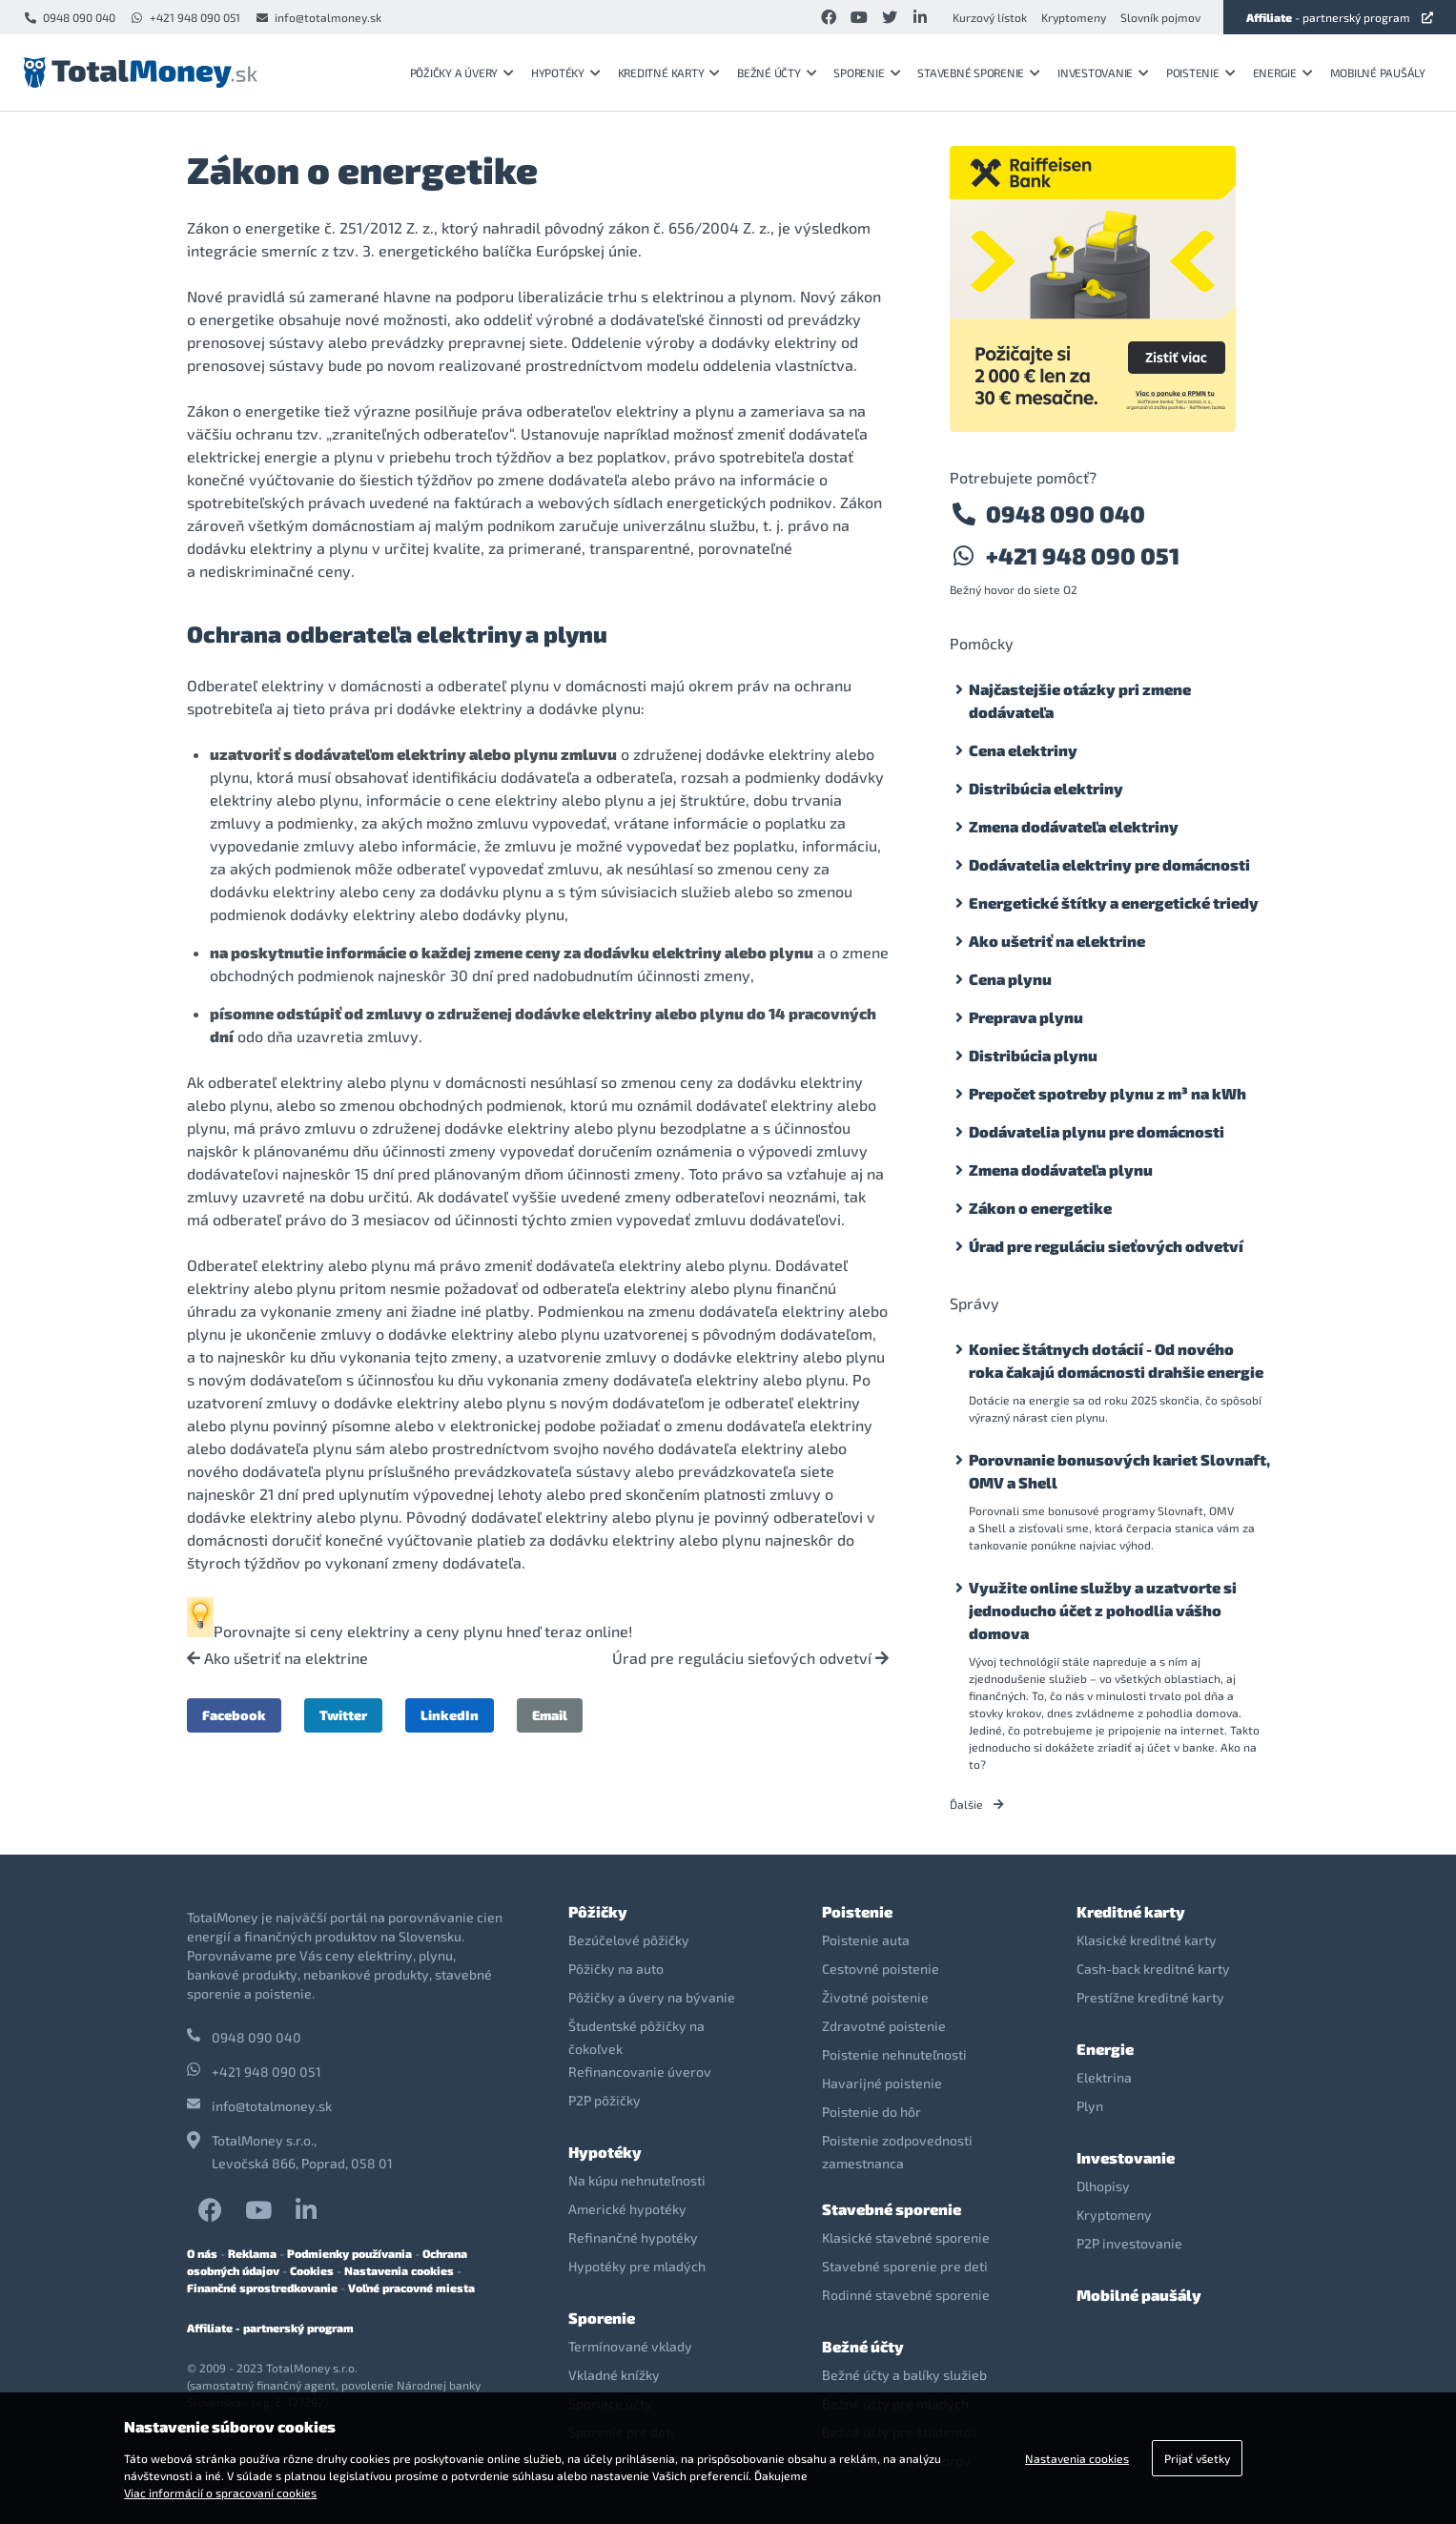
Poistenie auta (866, 1940)
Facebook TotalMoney (210, 2210)
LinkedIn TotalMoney (306, 2210)
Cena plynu (1010, 979)
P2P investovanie (1129, 2243)
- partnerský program (1339, 17)
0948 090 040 (69, 17)
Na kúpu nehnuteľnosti (637, 2180)
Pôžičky (597, 1911)
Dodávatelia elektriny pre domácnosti (1109, 864)
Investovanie (1103, 72)
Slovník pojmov (1160, 17)
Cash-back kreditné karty (1153, 1968)
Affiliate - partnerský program (270, 2327)
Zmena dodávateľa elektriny (1074, 826)
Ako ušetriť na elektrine (277, 1658)
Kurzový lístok (990, 17)
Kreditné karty (669, 72)
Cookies (312, 2270)
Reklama (252, 2253)
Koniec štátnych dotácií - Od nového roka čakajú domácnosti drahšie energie (1116, 1360)
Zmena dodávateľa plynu (1061, 1169)
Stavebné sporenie (978, 72)
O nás (202, 2253)
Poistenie (1201, 72)
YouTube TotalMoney (258, 2210)
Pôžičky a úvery (462, 72)
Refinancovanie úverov (639, 2071)
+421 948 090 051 (185, 17)
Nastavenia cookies (399, 2270)
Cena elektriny (1023, 750)
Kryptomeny (1073, 17)
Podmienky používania (349, 2253)
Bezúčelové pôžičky (628, 1940)
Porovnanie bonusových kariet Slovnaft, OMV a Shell (1119, 1470)
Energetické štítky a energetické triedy (1114, 902)
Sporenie (866, 72)
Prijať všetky (1197, 2458)
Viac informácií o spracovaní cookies (220, 2492)
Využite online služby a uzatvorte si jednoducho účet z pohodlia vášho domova (1103, 1610)
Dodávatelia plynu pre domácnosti (1096, 1131)
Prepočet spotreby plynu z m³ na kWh (1107, 1093)
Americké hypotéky (627, 2209)
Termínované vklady (630, 2346)
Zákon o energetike (1040, 1208)
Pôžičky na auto (616, 1968)
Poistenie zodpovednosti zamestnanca (897, 2151)
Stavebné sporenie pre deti (905, 2266)
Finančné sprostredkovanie (262, 2287)
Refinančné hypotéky (633, 2237)
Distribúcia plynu (1033, 1055)
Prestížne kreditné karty (1150, 1997)
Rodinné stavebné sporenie (906, 2295)
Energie (1283, 72)
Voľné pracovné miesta (411, 2287)
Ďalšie (977, 1804)
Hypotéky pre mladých (637, 2266)
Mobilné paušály (1377, 72)
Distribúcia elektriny (1046, 788)
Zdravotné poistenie (884, 2026)
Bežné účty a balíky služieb (904, 2375)
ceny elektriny (360, 1631)
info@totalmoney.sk (318, 17)
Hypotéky (566, 72)
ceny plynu (464, 1631)
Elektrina (1104, 2077)
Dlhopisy (1103, 2186)
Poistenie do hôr (871, 2111)
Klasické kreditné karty (1147, 1940)
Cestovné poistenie (880, 1968)
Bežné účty (776, 72)
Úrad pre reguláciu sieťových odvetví (750, 1658)
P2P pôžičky (604, 2100)
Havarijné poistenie (882, 2083)
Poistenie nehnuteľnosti (894, 2054)
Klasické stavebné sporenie (906, 2237)
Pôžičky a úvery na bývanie (651, 1997)
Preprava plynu (1026, 1017)
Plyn (1090, 2106)
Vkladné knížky (614, 2375)
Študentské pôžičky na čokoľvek (636, 2037)
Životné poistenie (875, 1997)
